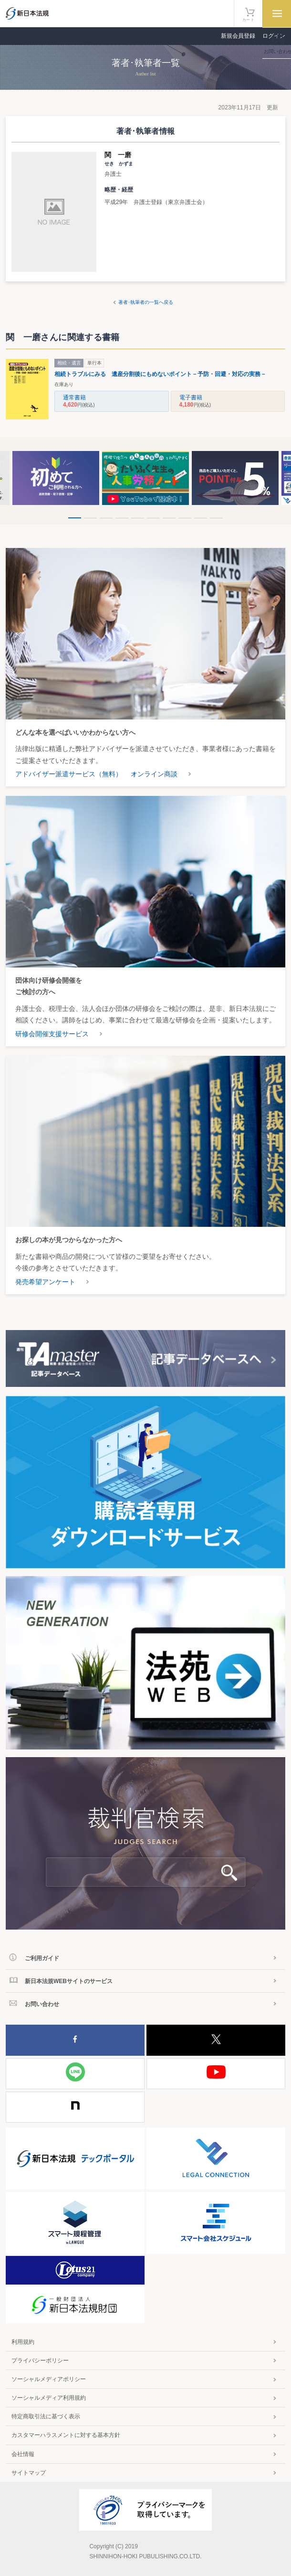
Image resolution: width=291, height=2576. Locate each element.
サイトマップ (28, 2472)
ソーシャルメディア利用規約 (48, 2397)
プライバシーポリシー (40, 2360)
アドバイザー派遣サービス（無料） (68, 774)
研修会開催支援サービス (52, 1034)
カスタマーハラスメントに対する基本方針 (65, 2435)
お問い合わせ (42, 2004)
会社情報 (22, 2454)
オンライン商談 (154, 774)
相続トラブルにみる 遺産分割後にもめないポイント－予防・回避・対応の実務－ (160, 374)
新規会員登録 (238, 35)
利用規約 (22, 2342)
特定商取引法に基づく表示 (45, 2416)
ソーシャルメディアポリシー (48, 2379)
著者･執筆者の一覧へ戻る (145, 302)
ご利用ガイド (42, 1958)
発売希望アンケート (45, 1282)
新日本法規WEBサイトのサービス (69, 1981)
